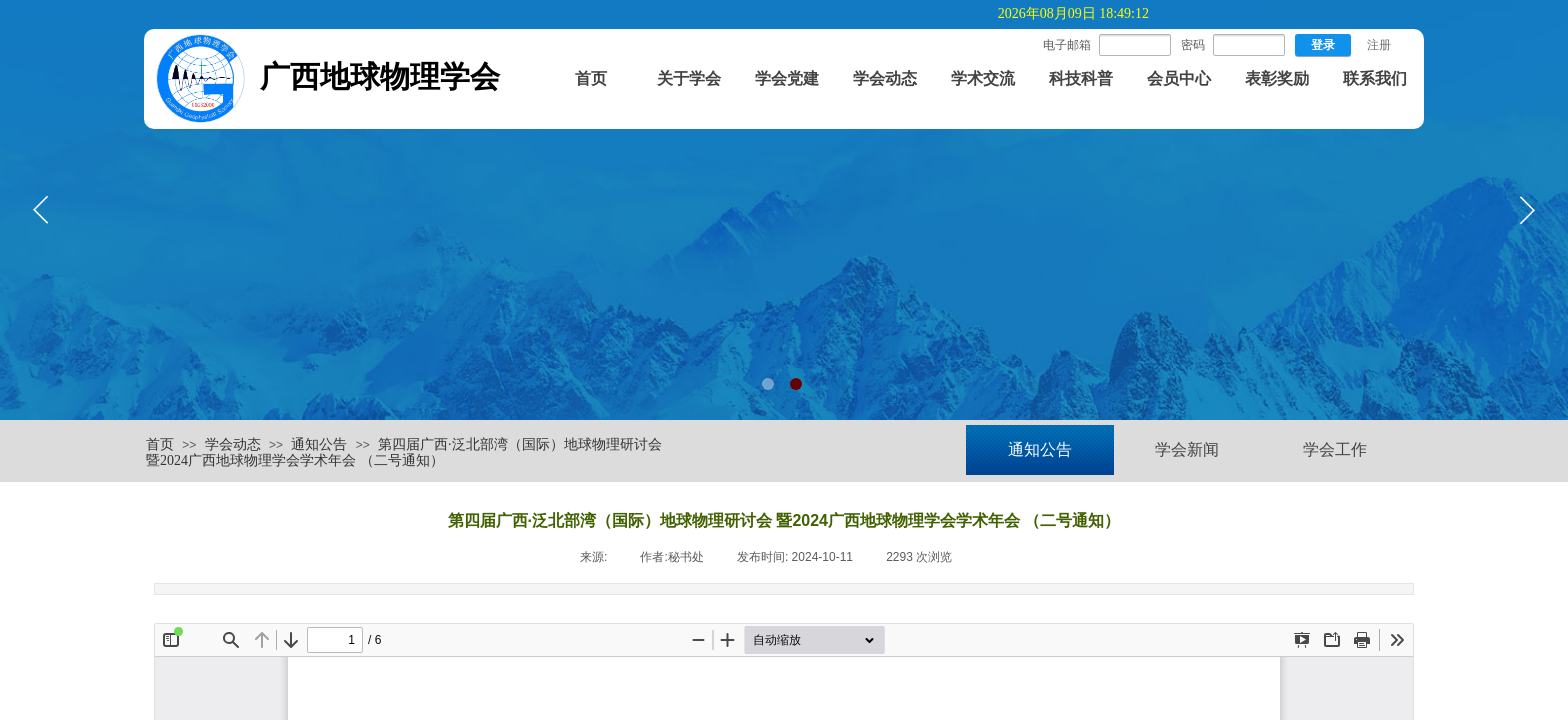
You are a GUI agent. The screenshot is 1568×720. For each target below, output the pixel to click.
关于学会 (689, 78)
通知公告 (319, 444)
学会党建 (787, 78)
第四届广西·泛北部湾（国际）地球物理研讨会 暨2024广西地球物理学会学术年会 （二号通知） (404, 453)
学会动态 (885, 78)
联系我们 (1375, 78)
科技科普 (1081, 78)
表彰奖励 (1277, 78)
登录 (1323, 45)
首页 (591, 78)
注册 (1379, 45)
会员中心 (1179, 78)
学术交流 (983, 78)
